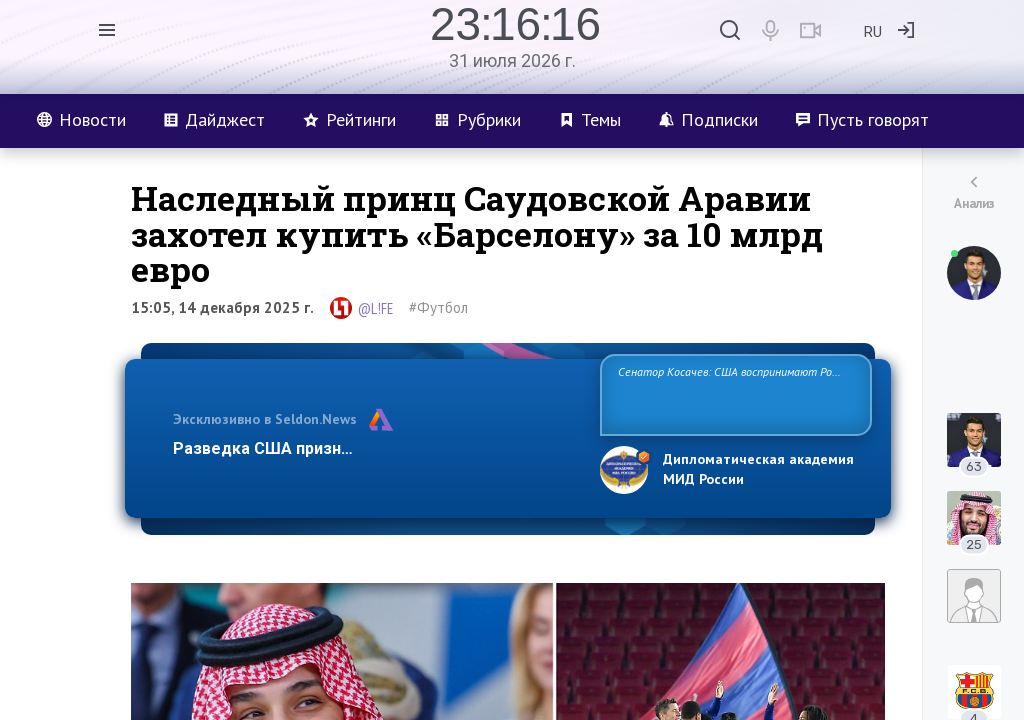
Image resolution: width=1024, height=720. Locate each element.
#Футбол (438, 307)
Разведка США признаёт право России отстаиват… (375, 448)
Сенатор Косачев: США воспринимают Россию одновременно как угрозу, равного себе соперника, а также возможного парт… (732, 393)
